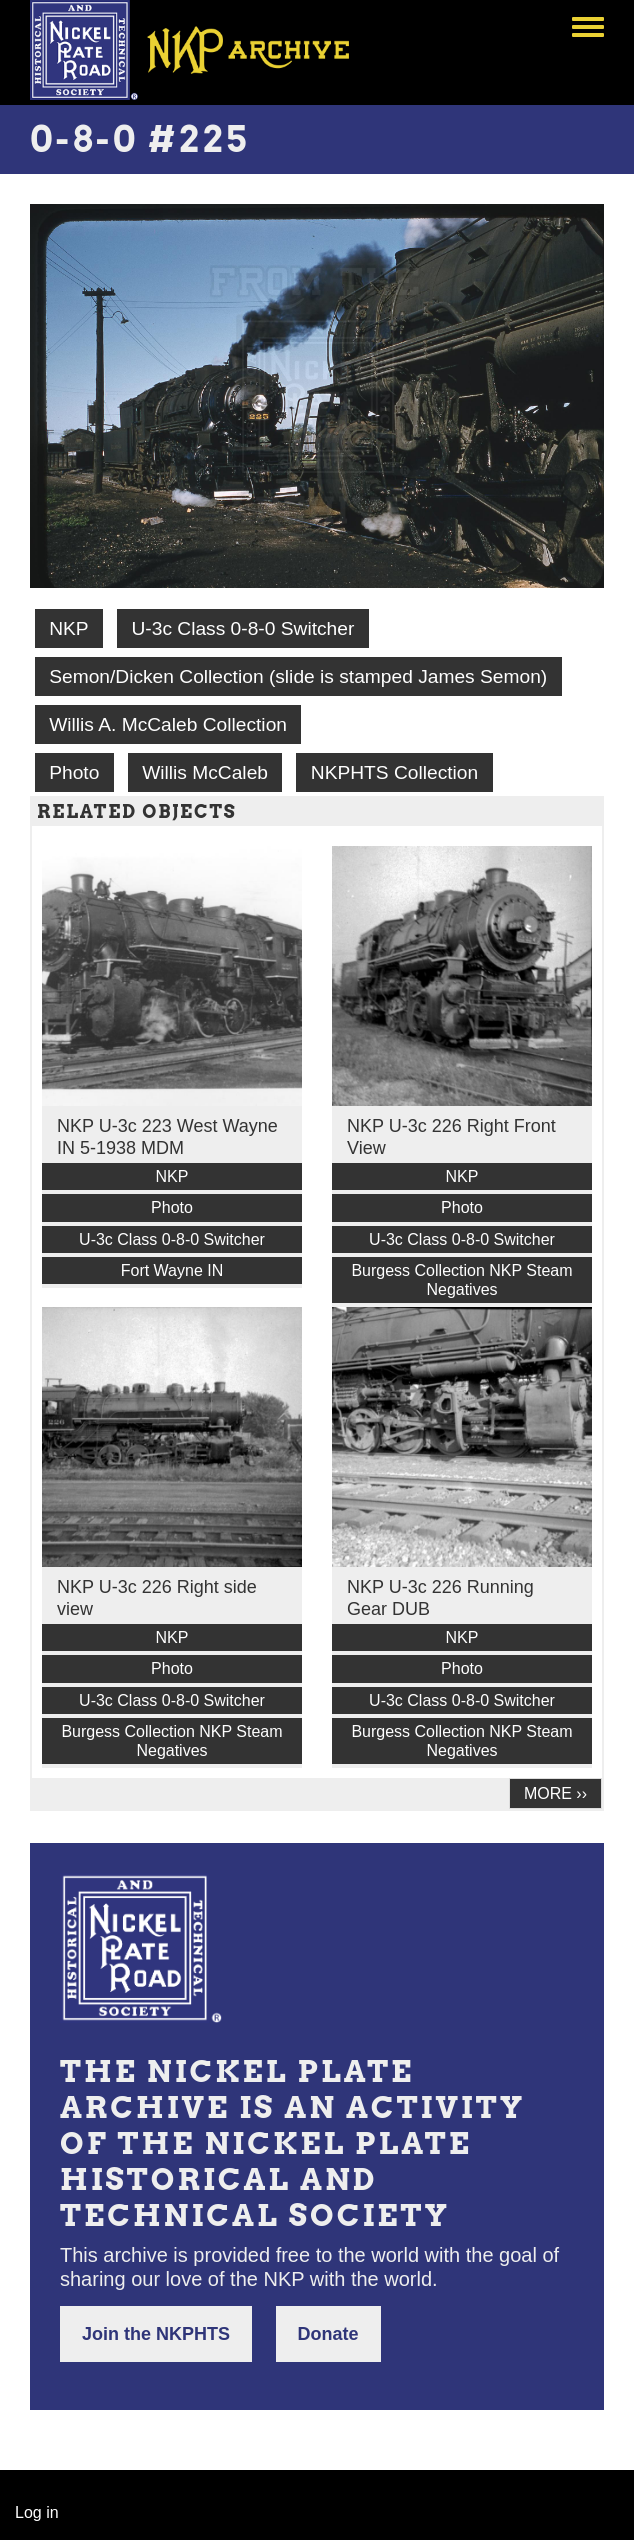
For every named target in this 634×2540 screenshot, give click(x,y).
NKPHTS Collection (394, 772)
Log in (37, 2512)
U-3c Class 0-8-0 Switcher (242, 628)
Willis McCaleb (205, 772)
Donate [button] (328, 2334)
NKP (68, 628)
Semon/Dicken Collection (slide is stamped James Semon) (298, 676)
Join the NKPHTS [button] (156, 2334)
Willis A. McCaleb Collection (168, 724)
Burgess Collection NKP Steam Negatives (461, 1280)
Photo (74, 772)
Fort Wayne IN (172, 1270)
